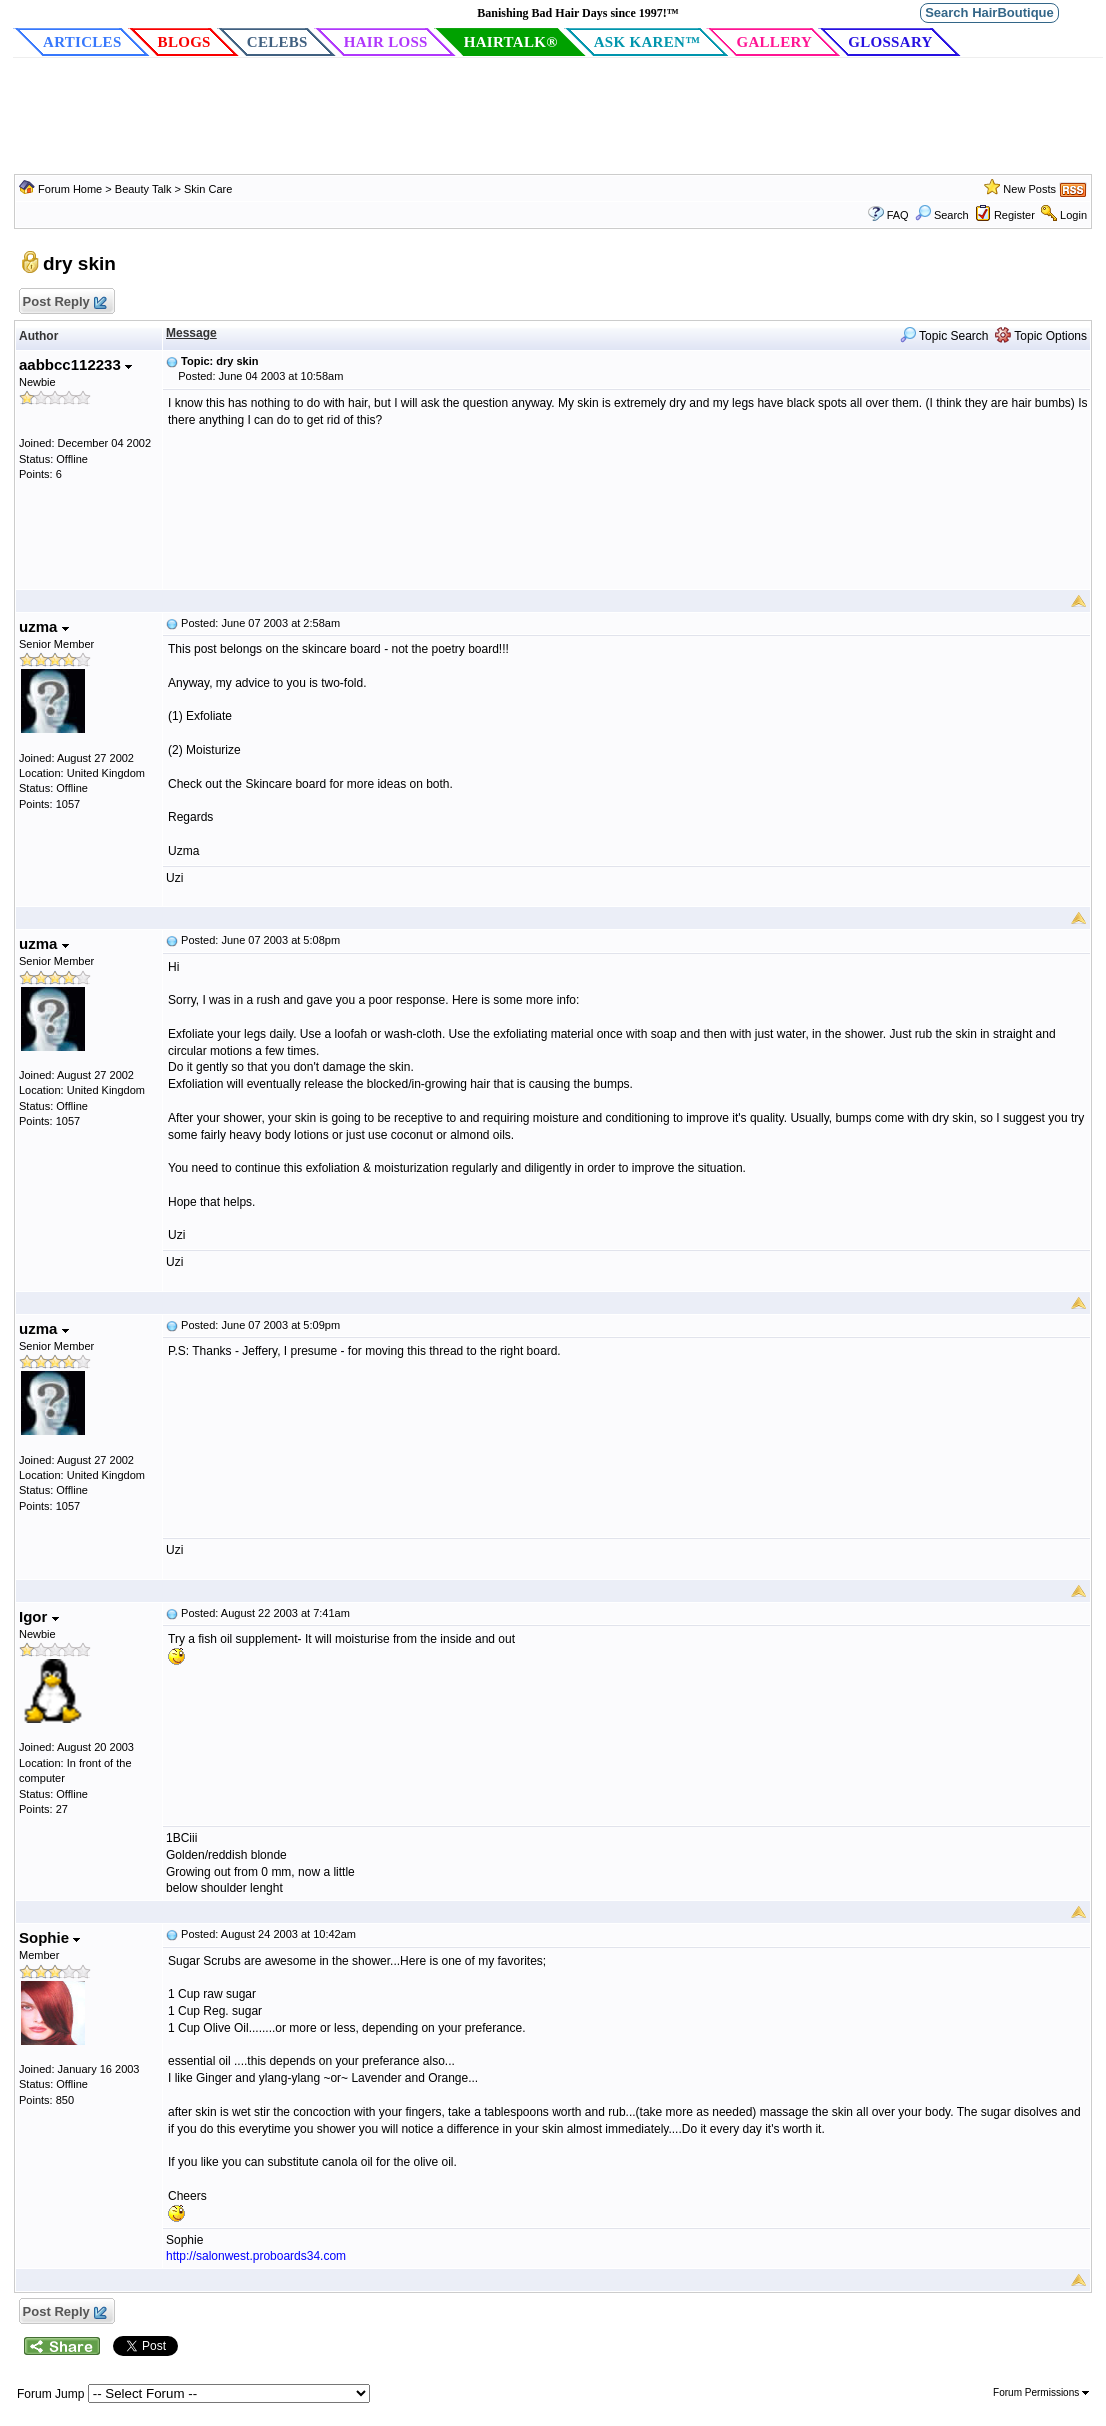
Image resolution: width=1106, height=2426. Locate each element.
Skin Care (208, 189)
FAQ (898, 215)
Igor (39, 1616)
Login (1073, 215)
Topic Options (1041, 336)
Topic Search (944, 336)
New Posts (1029, 189)
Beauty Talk (145, 189)
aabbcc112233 (75, 364)
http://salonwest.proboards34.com (256, 2256)
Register (1014, 215)
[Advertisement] (553, 119)
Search (942, 215)
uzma (44, 626)
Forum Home (70, 189)
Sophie (49, 1937)
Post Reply (64, 302)
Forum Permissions (1041, 2392)
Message (191, 333)
